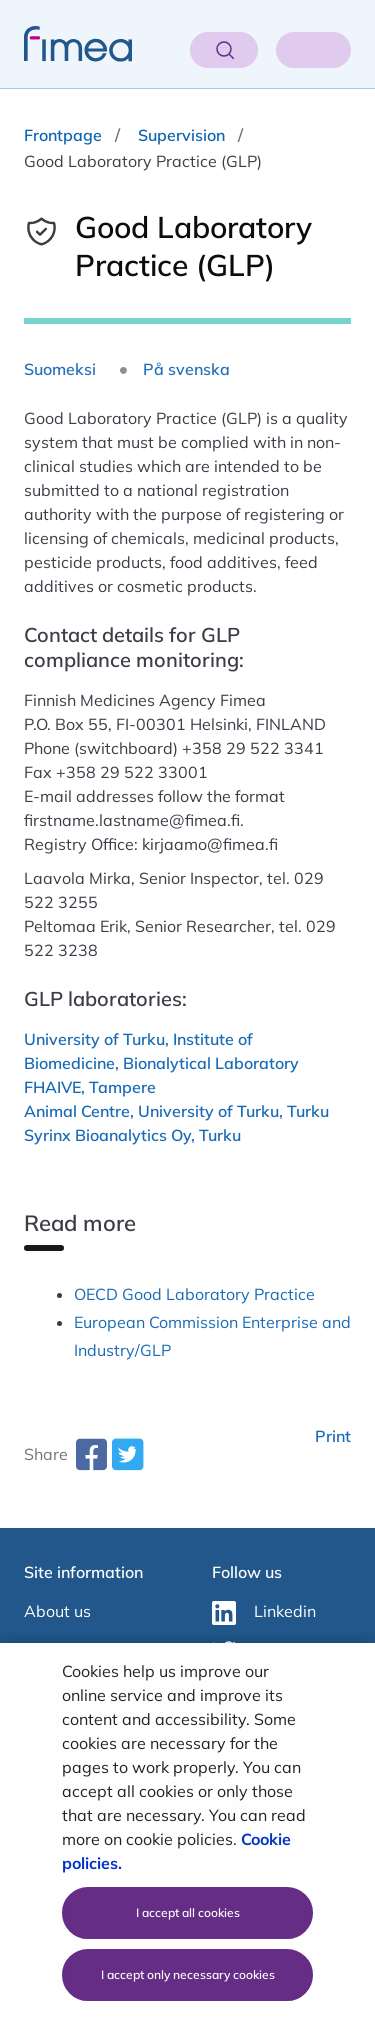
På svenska (186, 369)
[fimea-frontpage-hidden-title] (66, 44)
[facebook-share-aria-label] (91, 1462)
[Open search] (224, 50)
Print (333, 1436)
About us (57, 1611)
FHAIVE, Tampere (90, 1087)
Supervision (181, 135)
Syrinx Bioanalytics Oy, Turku (132, 1135)
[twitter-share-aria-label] (127, 1462)
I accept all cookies (188, 1912)
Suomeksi (60, 369)
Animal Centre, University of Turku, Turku (176, 1111)
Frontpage (63, 135)
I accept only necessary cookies (188, 1974)
